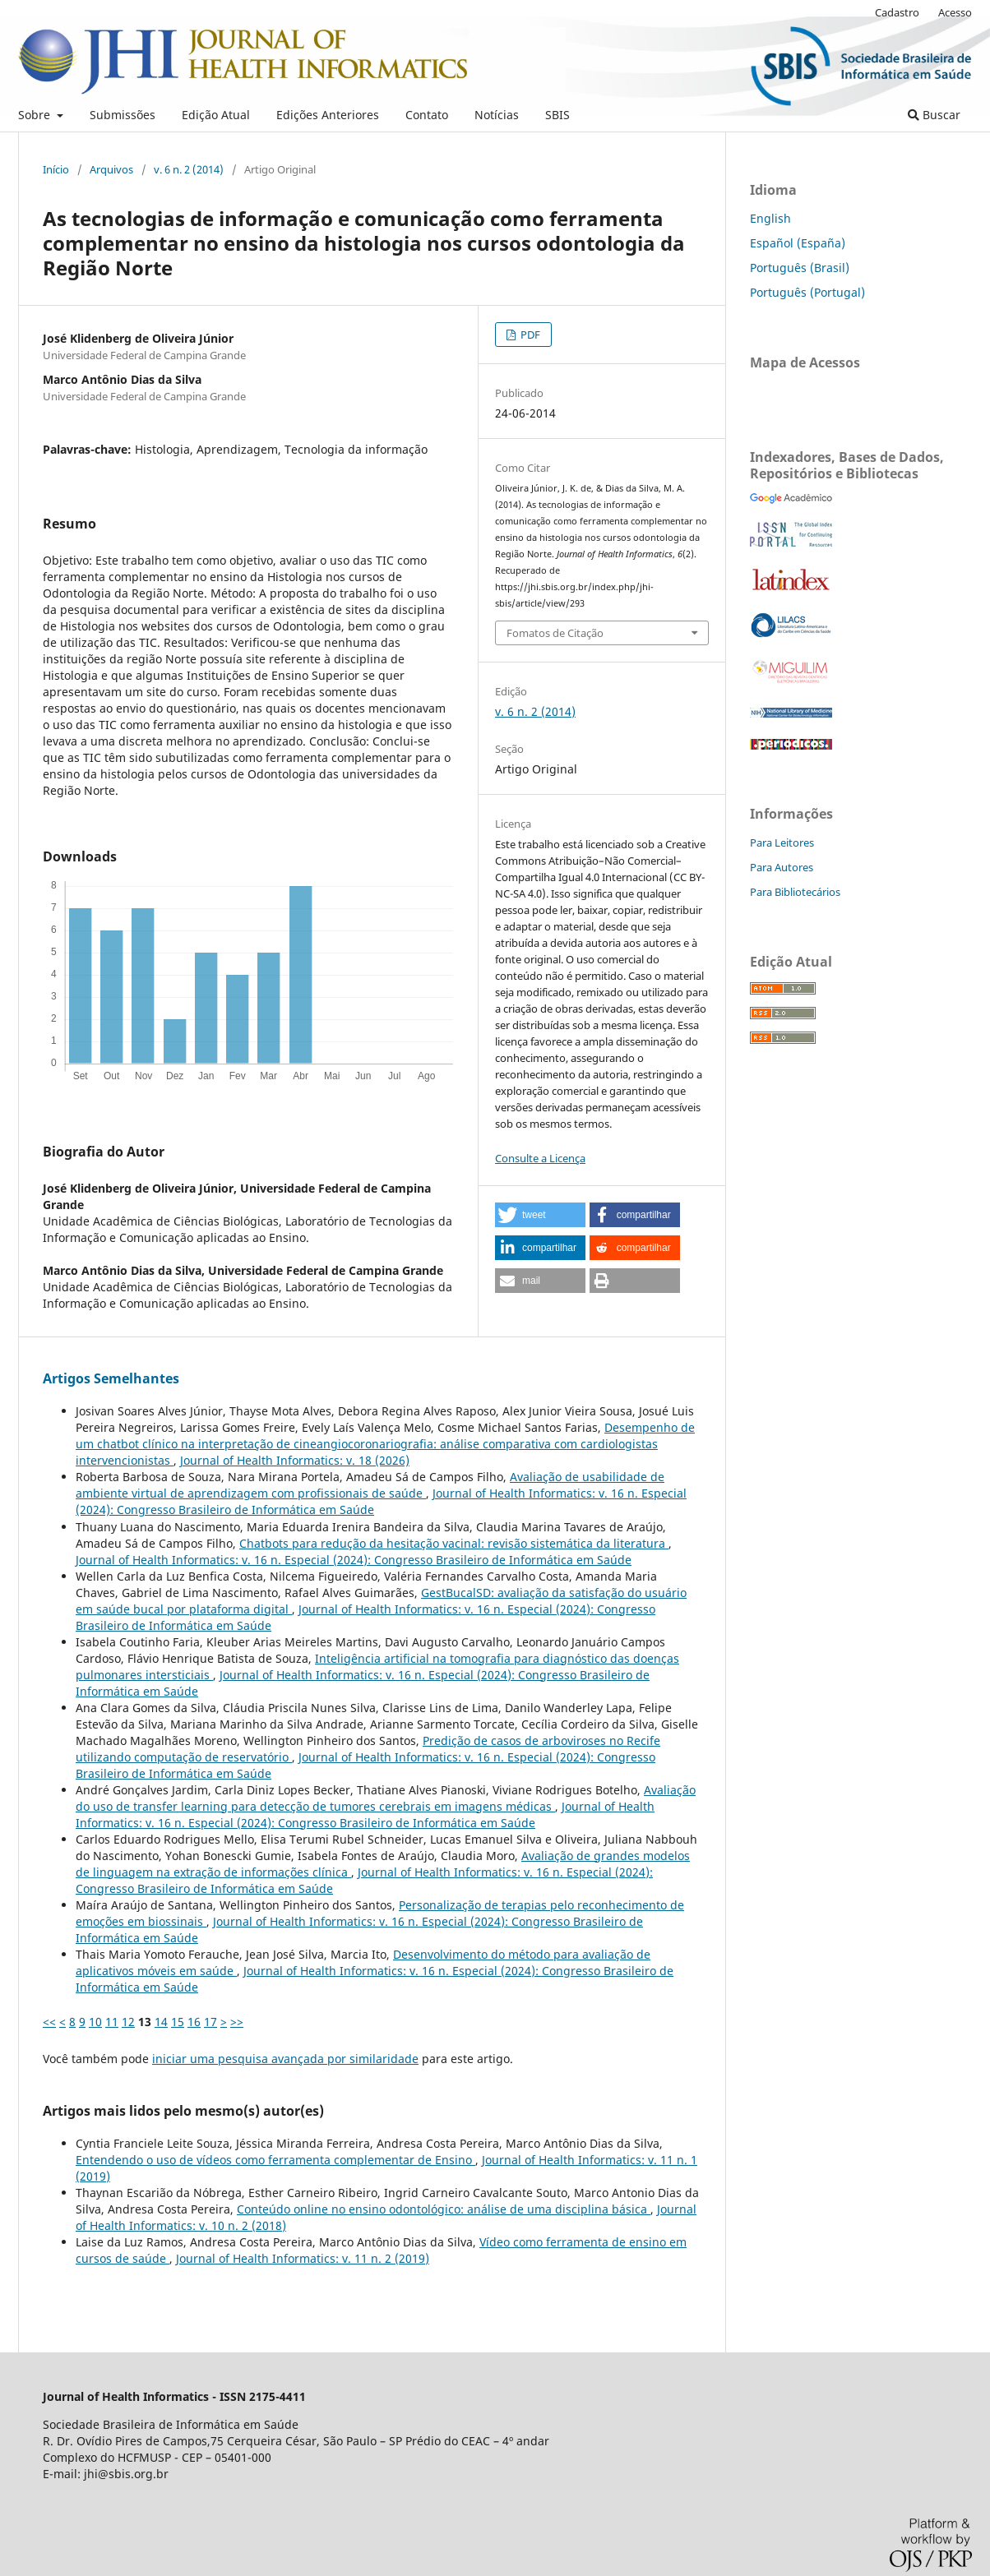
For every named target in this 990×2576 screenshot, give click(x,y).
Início (56, 169)
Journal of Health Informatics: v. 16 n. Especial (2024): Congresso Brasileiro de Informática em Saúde (353, 1559)
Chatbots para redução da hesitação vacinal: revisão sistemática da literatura (453, 1543)
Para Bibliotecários (795, 891)
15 (177, 2021)
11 (111, 2021)
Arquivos (111, 169)
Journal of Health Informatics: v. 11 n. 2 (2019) (302, 2258)
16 (194, 2021)
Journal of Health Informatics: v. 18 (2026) (294, 1460)
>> (236, 2021)
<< (49, 2021)
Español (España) (797, 243)
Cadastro (897, 12)
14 (161, 2021)
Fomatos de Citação (555, 633)
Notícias (496, 114)
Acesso (955, 12)
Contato (426, 114)
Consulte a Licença (540, 1158)
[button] (540, 1215)
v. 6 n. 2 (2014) (189, 169)
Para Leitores (782, 842)
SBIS (557, 114)
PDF (529, 334)
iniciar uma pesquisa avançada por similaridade (285, 2058)
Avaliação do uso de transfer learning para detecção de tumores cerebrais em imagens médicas (386, 1798)
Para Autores (781, 867)
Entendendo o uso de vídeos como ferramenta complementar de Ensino (275, 2159)
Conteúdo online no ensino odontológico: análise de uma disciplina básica (443, 2209)
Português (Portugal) (807, 292)
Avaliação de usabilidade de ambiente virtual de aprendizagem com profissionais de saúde (370, 1485)
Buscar (934, 114)
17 (210, 2021)
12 (128, 2021)
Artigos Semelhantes (111, 1378)
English (770, 218)
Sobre (35, 114)
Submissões (122, 114)
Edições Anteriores (327, 114)
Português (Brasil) (799, 267)
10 (95, 2021)
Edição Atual (216, 114)
